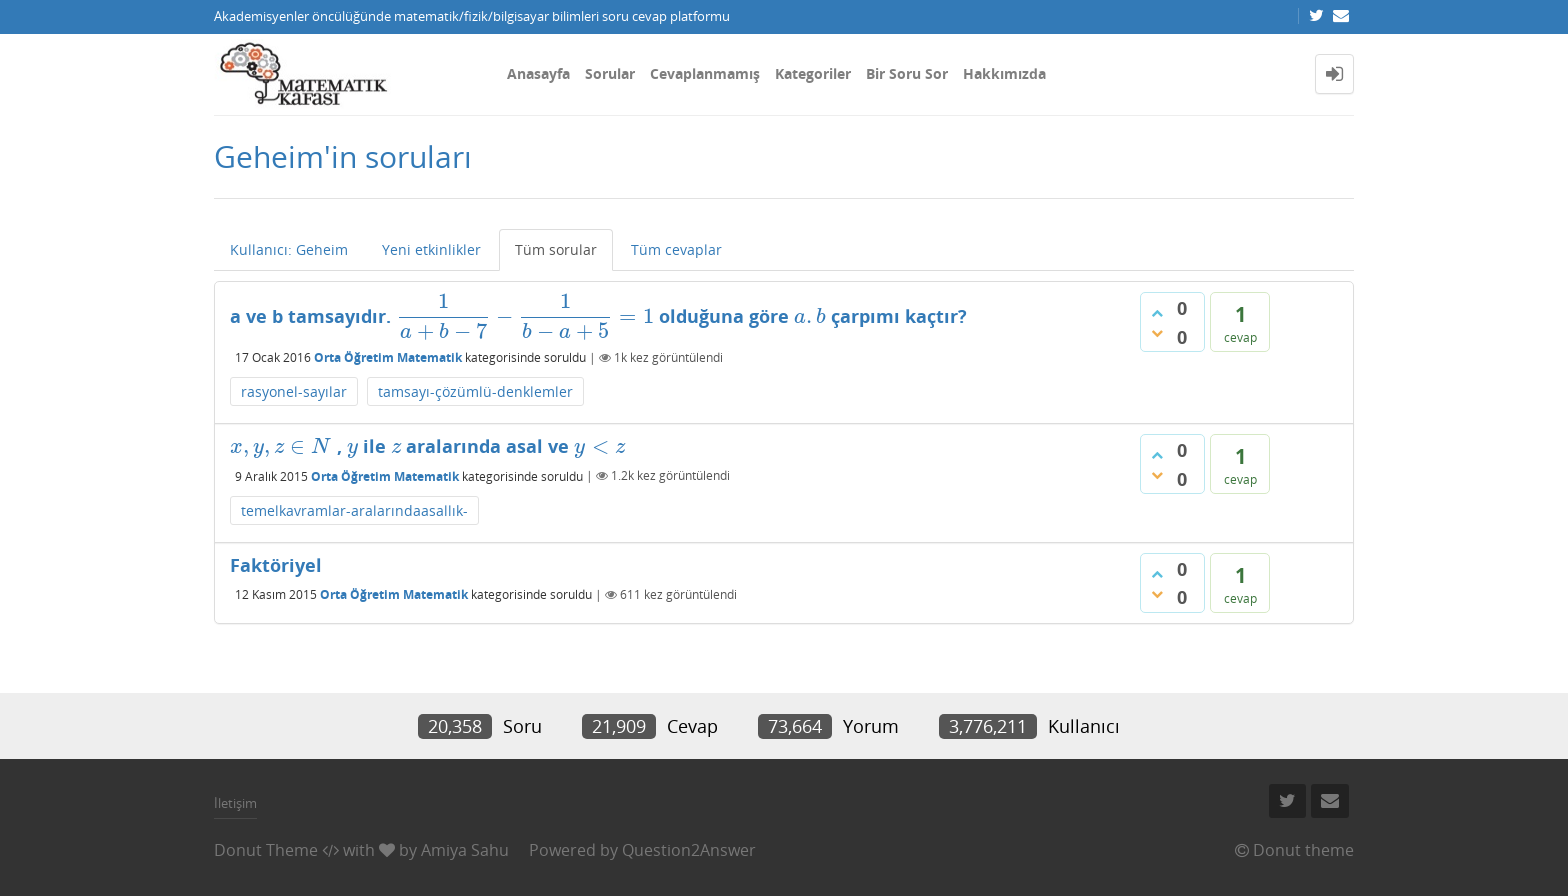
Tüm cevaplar (676, 249)
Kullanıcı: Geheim (289, 249)
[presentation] (525, 316)
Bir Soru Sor (907, 73)
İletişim (235, 803)
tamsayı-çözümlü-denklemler (475, 391)
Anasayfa (538, 73)
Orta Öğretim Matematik (388, 357)
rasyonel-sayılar (294, 391)
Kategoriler (813, 73)
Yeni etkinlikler (431, 249)
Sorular (610, 73)
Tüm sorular (556, 249)
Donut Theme (266, 850)
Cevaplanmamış (705, 73)
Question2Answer (689, 850)
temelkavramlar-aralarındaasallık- (354, 510)
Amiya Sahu (465, 850)
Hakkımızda (1004, 73)
